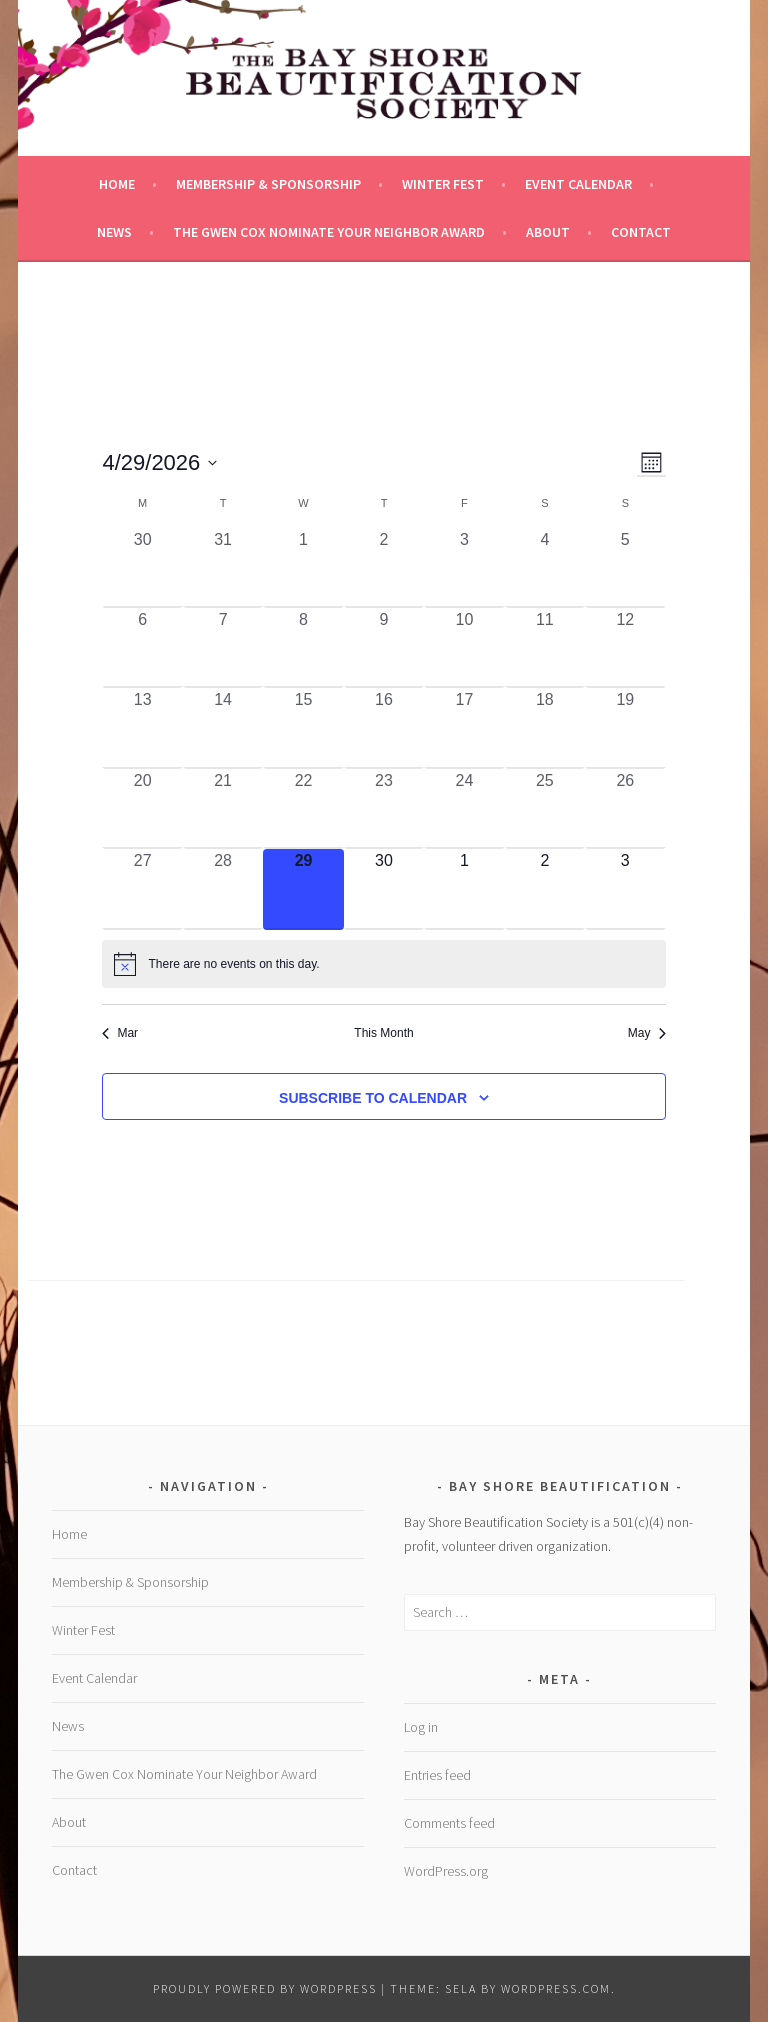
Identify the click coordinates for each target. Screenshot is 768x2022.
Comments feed (449, 1823)
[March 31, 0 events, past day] (223, 568)
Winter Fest (443, 184)
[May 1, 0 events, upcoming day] (464, 889)
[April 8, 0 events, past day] (303, 648)
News (114, 232)
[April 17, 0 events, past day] (464, 728)
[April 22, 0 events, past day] (303, 809)
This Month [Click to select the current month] (383, 1033)
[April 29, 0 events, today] (303, 889)
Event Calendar (578, 184)
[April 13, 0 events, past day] (142, 728)
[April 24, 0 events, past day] (464, 809)
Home (117, 184)
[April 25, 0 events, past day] (545, 809)
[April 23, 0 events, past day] (384, 809)
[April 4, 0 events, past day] (545, 568)
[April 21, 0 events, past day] (223, 809)
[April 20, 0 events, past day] (142, 809)
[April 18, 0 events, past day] (545, 728)
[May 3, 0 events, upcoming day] (625, 889)
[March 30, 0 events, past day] (142, 568)
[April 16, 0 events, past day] (384, 728)
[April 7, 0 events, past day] (223, 648)
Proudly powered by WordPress (265, 1988)
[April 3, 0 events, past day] (464, 568)
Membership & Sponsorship (268, 184)
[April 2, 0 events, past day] (384, 568)
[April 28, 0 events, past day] (223, 889)
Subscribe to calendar (373, 1098)
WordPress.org (446, 1871)
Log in (421, 1727)
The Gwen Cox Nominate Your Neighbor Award (329, 232)
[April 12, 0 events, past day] (625, 648)
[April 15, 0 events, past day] (303, 728)
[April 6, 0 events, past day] (142, 648)
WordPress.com (556, 1988)
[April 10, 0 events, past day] (464, 648)
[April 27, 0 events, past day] (142, 889)
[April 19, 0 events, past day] (625, 728)
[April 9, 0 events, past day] (384, 648)
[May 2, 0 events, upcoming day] (545, 889)
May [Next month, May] (647, 1033)
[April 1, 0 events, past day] (303, 568)
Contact (641, 232)
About (548, 232)
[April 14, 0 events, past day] (223, 728)
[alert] (383, 964)
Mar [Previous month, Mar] (120, 1033)
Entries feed (437, 1775)
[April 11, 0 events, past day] (545, 648)
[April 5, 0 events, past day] (625, 568)
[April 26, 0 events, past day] (625, 809)
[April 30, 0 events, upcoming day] (384, 889)
